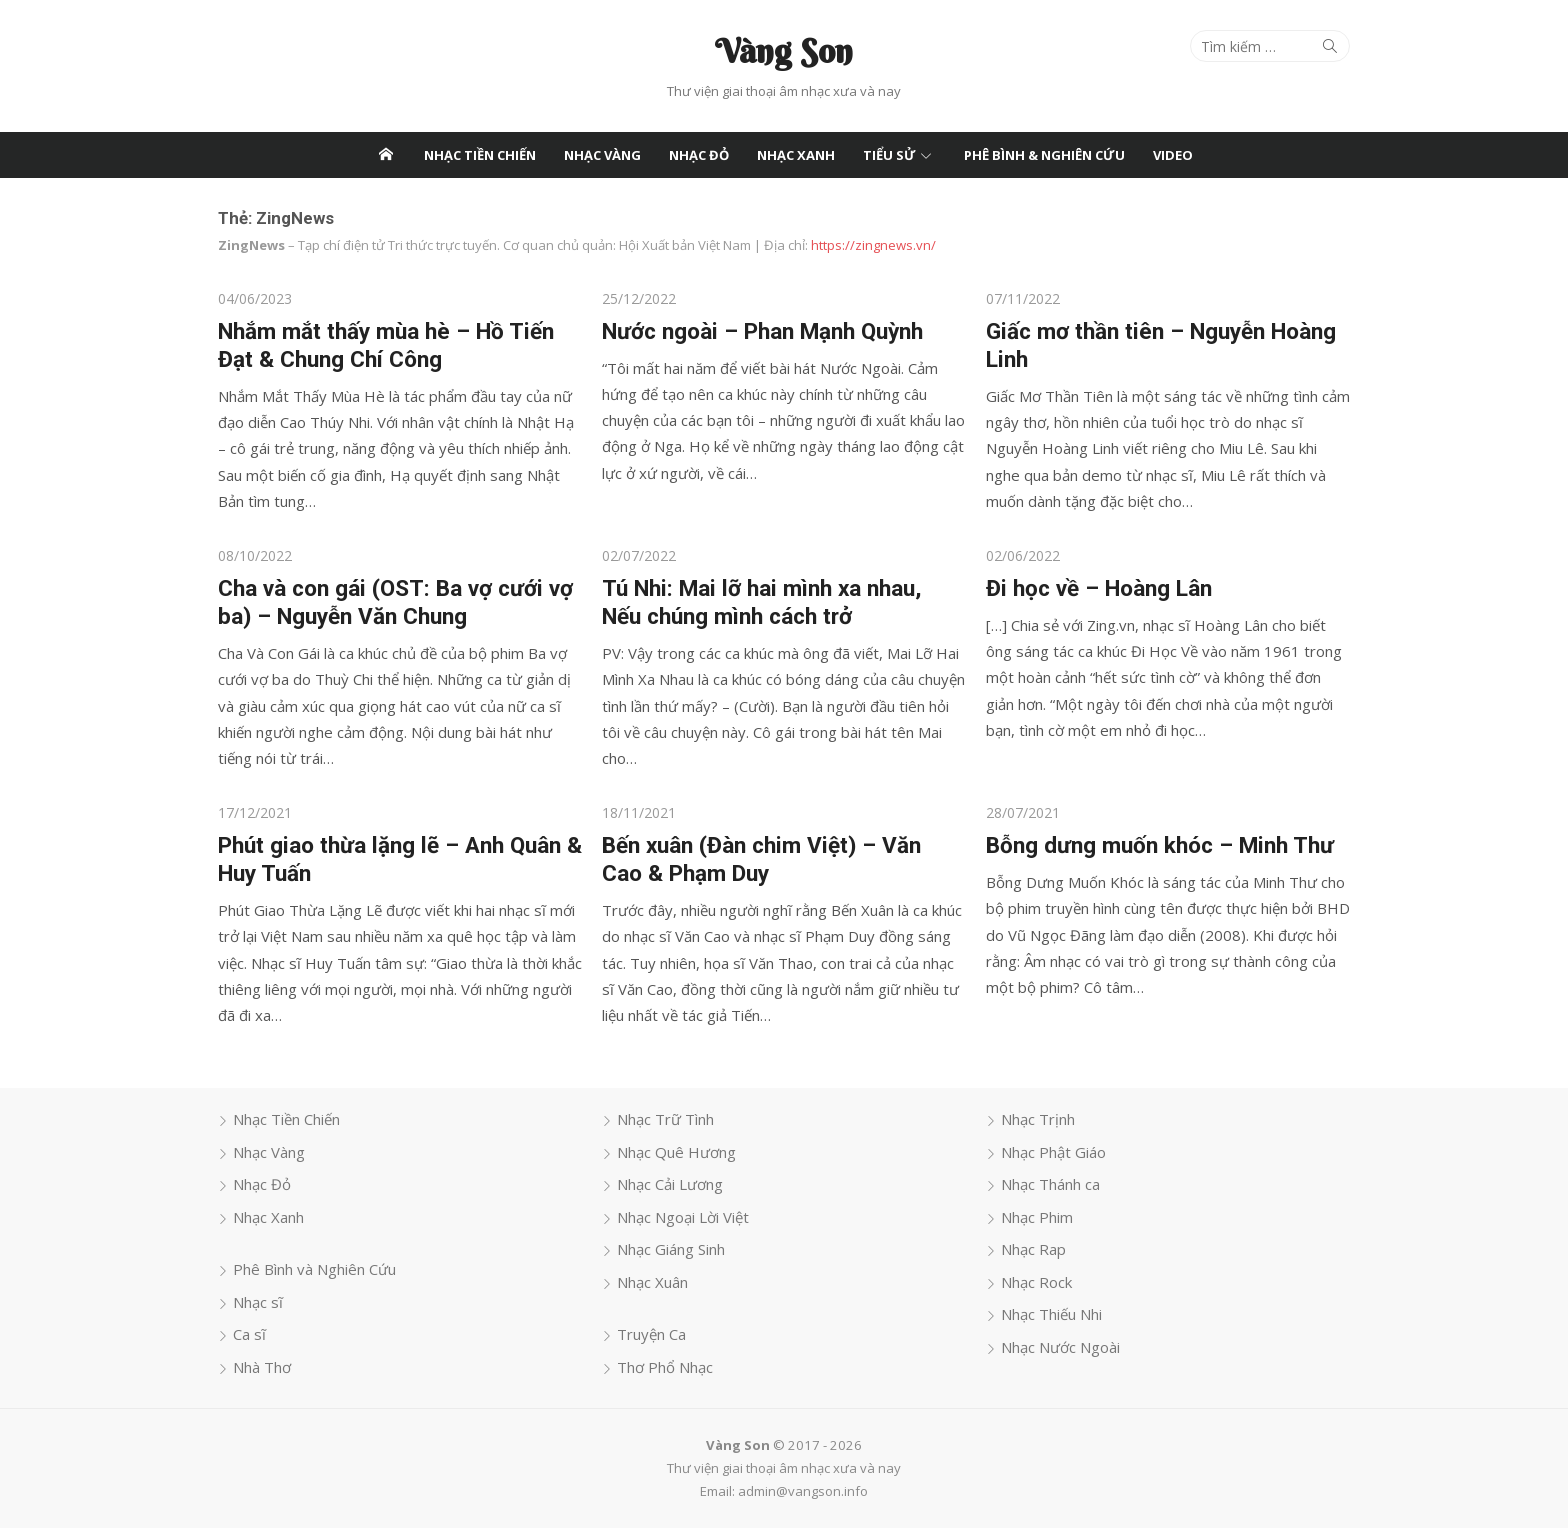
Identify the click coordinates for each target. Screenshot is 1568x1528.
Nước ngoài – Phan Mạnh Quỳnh (761, 330)
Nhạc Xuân (651, 1281)
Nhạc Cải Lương (669, 1184)
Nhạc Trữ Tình (664, 1119)
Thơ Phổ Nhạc (664, 1366)
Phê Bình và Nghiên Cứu (310, 1269)
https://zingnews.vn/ (869, 245)
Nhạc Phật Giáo (1054, 1151)
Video (1173, 155)
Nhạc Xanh (796, 155)
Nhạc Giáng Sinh (670, 1249)
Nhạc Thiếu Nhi (1052, 1314)
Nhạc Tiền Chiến (480, 155)
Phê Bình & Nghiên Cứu (1044, 155)
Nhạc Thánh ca (1051, 1184)
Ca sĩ (245, 1334)
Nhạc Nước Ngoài (1061, 1346)
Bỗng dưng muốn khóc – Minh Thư (1161, 844)
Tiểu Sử (889, 155)
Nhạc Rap (1034, 1249)
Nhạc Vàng (602, 155)
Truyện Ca (650, 1334)
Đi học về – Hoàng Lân (1100, 587)
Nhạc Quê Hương (675, 1151)
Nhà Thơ (258, 1366)
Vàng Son (784, 51)
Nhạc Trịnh (1039, 1119)
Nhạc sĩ (254, 1301)
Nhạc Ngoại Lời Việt (682, 1216)
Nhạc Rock (1037, 1281)
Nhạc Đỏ (699, 155)
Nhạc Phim (1038, 1216)
